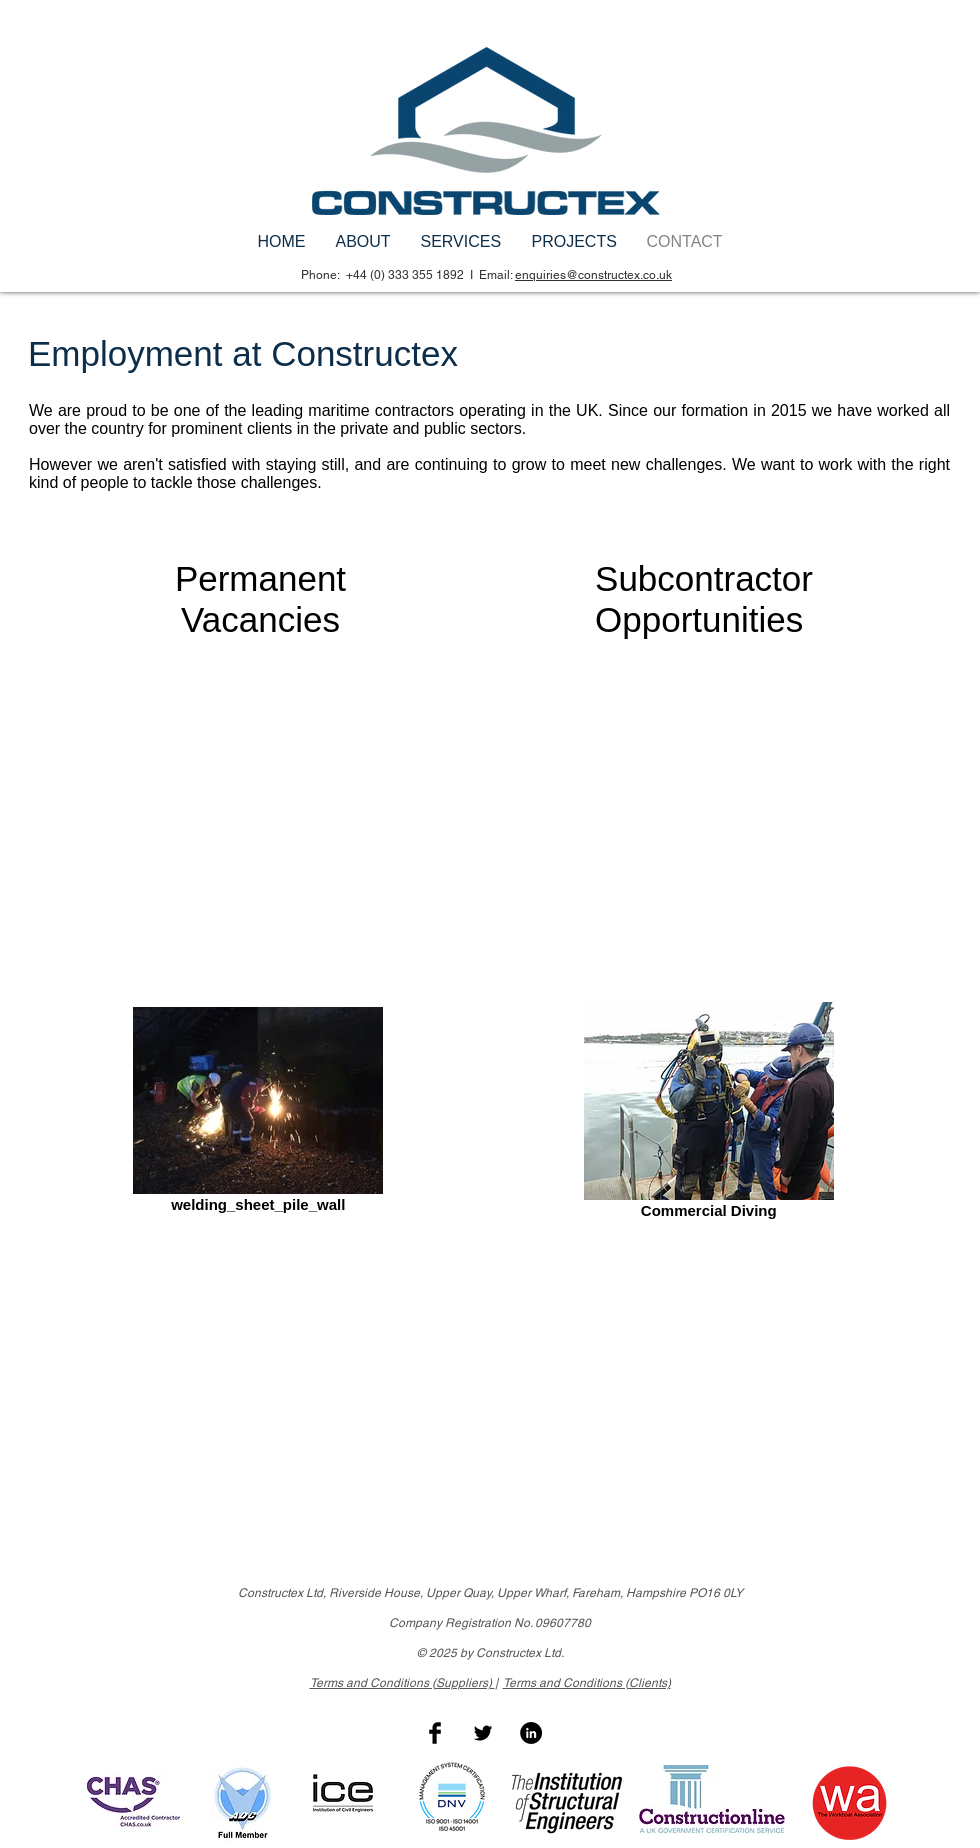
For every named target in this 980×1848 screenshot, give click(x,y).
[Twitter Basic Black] (483, 1733)
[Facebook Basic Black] (435, 1733)
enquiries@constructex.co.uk (593, 275)
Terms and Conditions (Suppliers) (402, 1683)
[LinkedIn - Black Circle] (531, 1733)
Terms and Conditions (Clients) (587, 1683)
